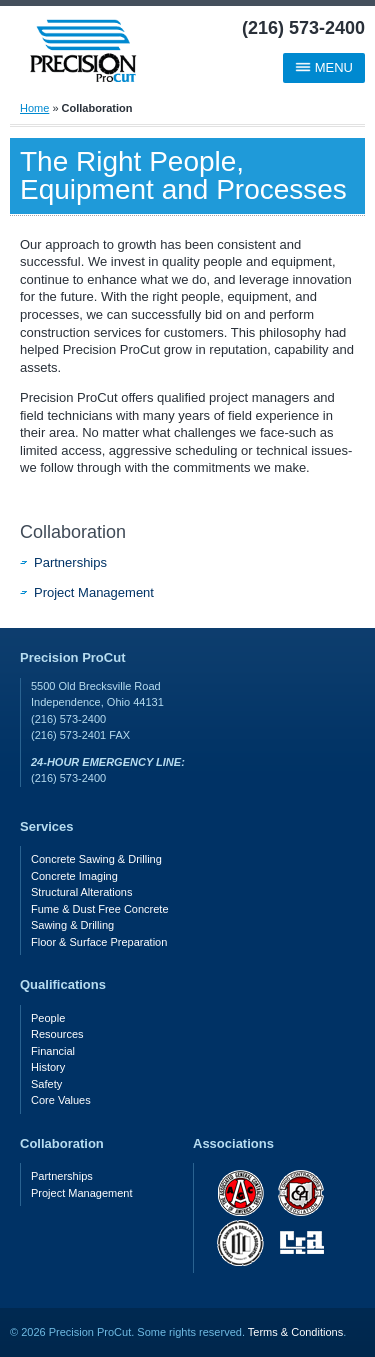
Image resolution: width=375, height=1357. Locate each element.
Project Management (94, 592)
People (48, 1018)
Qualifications (63, 984)
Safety (46, 1084)
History (48, 1067)
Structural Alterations (82, 892)
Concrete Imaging (74, 876)
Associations (233, 1143)
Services (47, 826)
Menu (324, 67)
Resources (57, 1034)
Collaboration (73, 532)
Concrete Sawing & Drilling (96, 859)
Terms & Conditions (295, 1332)
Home (34, 108)
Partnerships (70, 562)
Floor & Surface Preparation (99, 942)
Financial (53, 1051)
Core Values (61, 1100)
